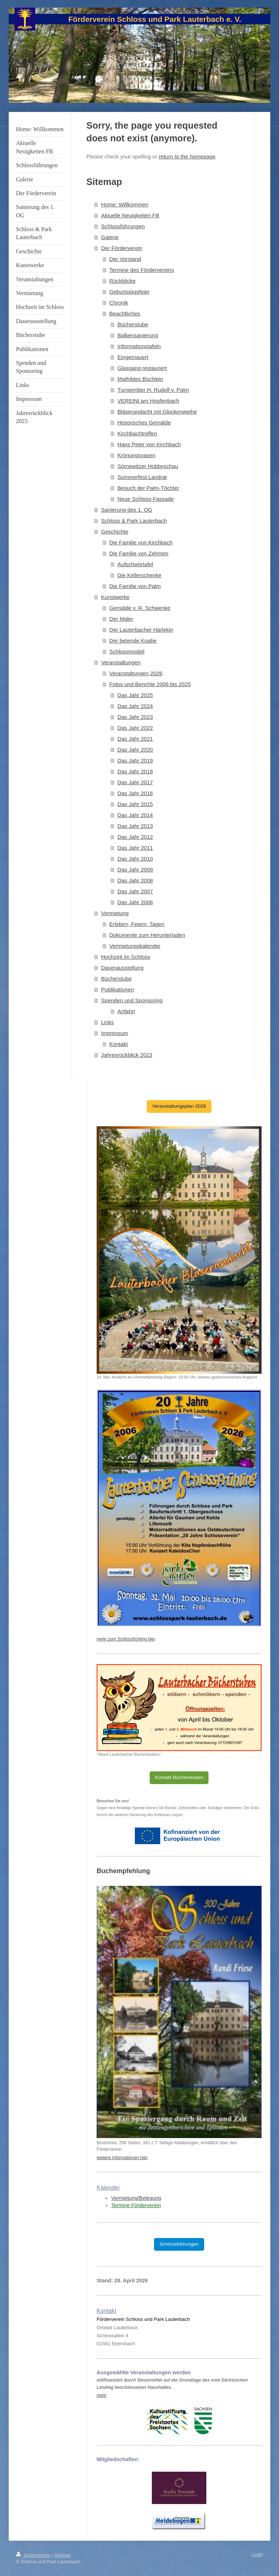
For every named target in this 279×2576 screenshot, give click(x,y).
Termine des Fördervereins (141, 270)
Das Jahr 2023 (135, 717)
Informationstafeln (139, 346)
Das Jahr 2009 (135, 869)
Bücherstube (132, 324)
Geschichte (114, 531)
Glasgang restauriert (142, 368)
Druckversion (34, 2555)
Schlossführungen (123, 226)
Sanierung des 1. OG (126, 510)
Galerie (109, 237)
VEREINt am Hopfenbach (148, 401)
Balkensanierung (137, 335)
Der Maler (121, 619)
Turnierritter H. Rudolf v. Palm (153, 390)
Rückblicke (122, 281)
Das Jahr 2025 (135, 695)
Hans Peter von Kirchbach (149, 444)
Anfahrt (126, 1011)
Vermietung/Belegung (136, 2198)
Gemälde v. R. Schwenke (139, 608)
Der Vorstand (125, 259)
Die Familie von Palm (135, 586)
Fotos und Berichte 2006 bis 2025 (150, 684)
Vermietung (115, 913)
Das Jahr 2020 (135, 749)
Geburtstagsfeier (129, 292)
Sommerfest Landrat (142, 477)
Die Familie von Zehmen (139, 553)
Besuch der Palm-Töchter (148, 488)
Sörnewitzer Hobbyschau (147, 466)
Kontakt (118, 1044)
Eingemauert (132, 357)
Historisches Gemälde (144, 422)
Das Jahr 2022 (135, 728)
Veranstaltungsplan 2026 (179, 1106)
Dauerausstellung (122, 968)
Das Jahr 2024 (135, 706)
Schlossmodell (127, 651)
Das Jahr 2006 (135, 902)
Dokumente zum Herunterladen (147, 935)
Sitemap (62, 2555)
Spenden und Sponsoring (131, 1000)
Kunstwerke (115, 597)
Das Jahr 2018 (135, 771)
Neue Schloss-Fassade (145, 499)
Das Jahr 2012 (135, 837)
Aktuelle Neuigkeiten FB (130, 215)
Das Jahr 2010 (135, 859)
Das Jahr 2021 (135, 739)
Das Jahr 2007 (135, 891)
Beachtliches (124, 313)
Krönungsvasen (136, 455)
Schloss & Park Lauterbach (134, 521)
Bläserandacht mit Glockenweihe (157, 411)
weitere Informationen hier (122, 2157)
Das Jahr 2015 (135, 804)
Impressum (114, 1033)
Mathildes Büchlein (140, 379)
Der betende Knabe (133, 640)
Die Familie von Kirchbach (141, 542)
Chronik (118, 302)
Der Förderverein (121, 248)
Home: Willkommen (124, 204)
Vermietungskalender (135, 946)
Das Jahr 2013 (135, 826)
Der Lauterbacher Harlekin (141, 630)
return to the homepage (187, 156)
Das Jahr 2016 (135, 793)
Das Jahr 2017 (135, 782)
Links (107, 1022)
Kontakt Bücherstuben (179, 1777)
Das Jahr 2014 (135, 815)
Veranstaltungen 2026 (135, 673)
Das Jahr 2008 (135, 880)
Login (257, 2554)
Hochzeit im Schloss (125, 957)
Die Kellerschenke (139, 575)
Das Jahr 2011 (135, 848)
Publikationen (117, 989)
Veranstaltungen (120, 662)
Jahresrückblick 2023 (126, 1055)
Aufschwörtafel (135, 564)
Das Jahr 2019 (135, 760)
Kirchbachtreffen (137, 433)
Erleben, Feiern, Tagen (137, 924)
